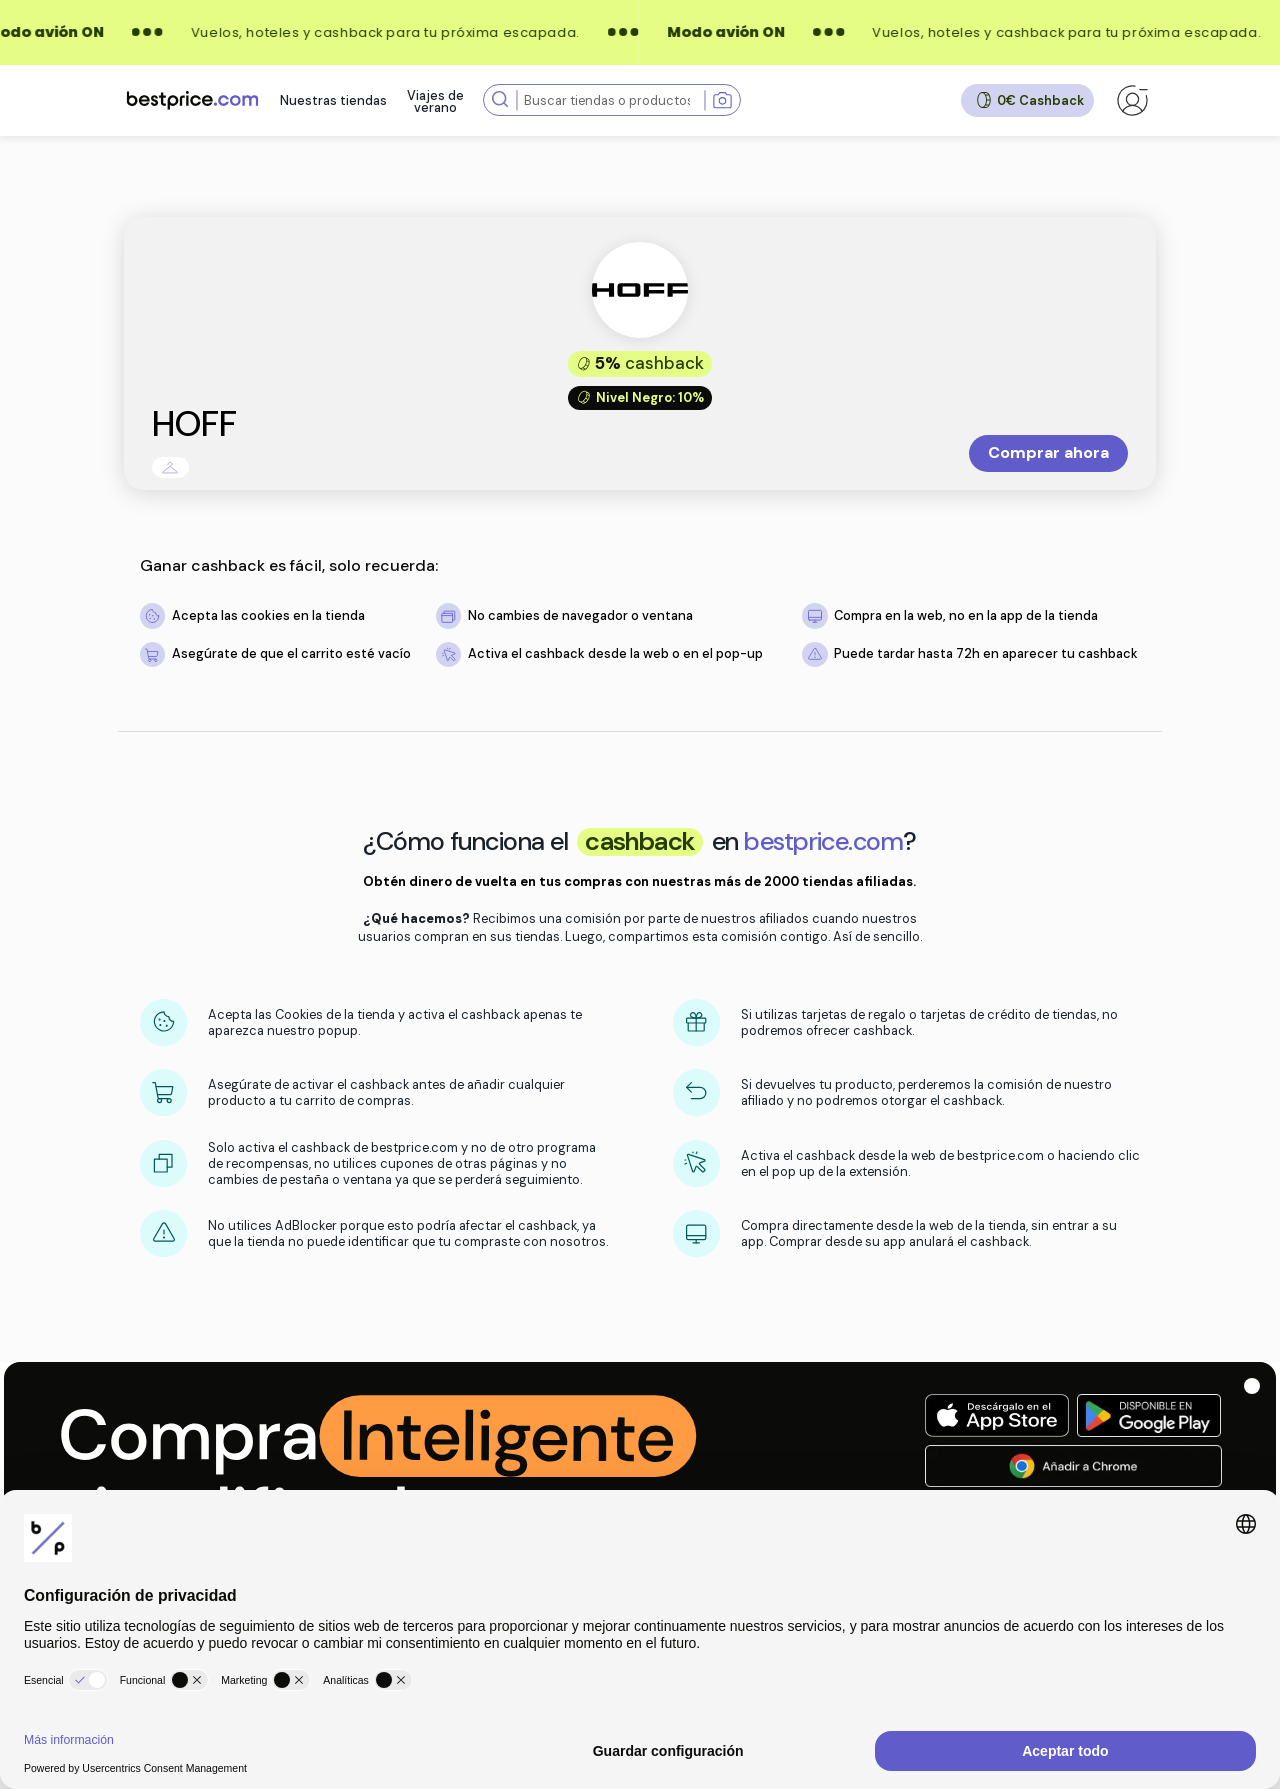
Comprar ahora (1048, 452)
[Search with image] (722, 100)
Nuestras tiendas (333, 100)
